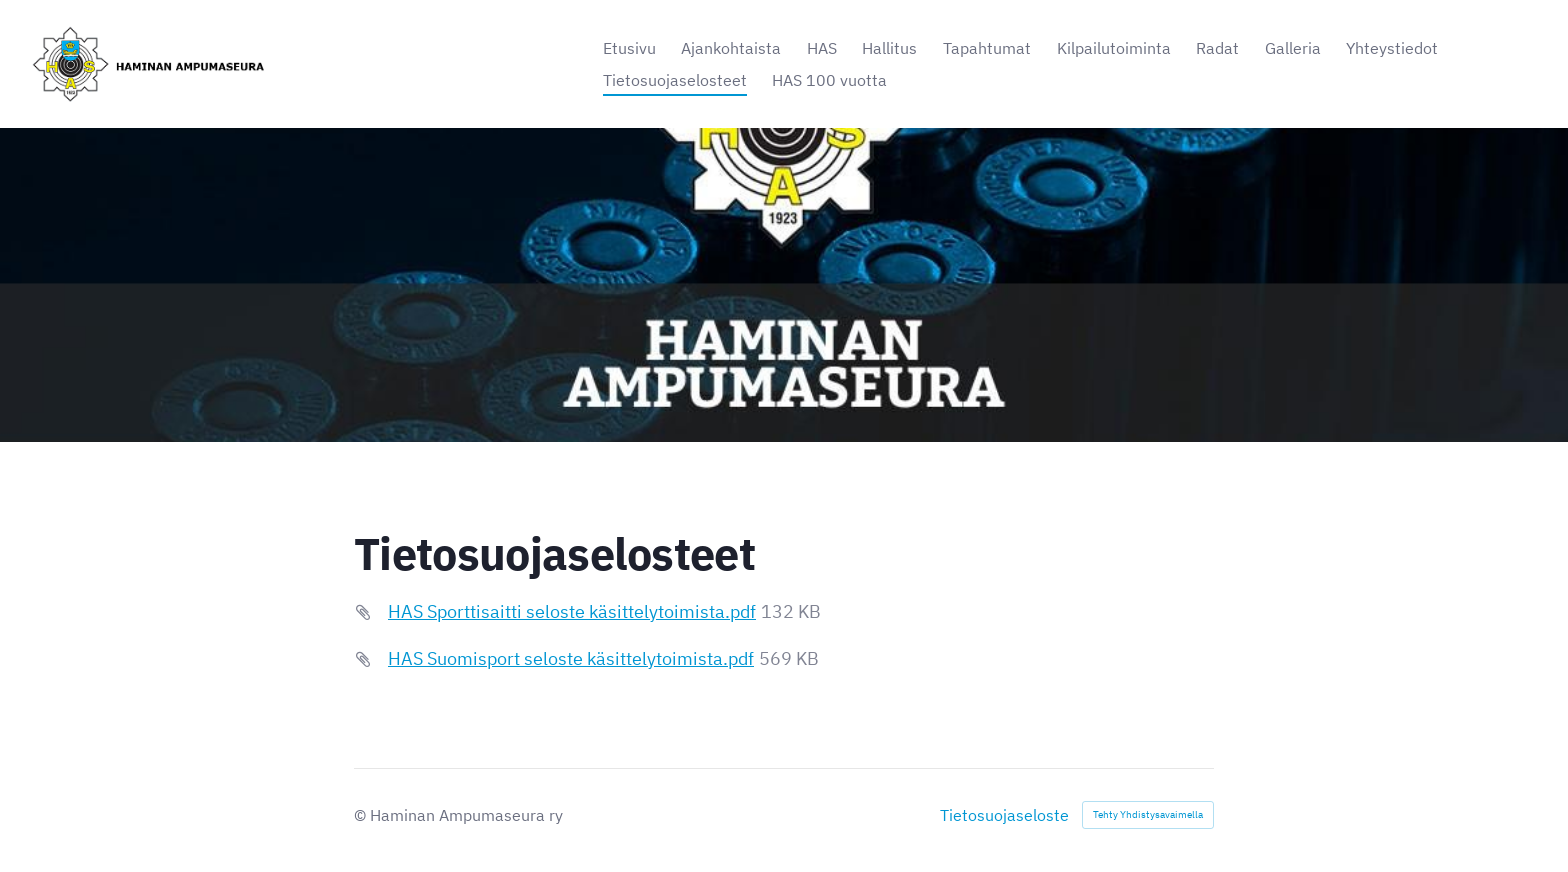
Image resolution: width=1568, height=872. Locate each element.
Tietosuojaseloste (1004, 815)
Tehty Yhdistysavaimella (1148, 814)
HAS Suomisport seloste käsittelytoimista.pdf (571, 658)
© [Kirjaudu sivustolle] (362, 815)
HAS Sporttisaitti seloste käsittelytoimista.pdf (572, 611)
